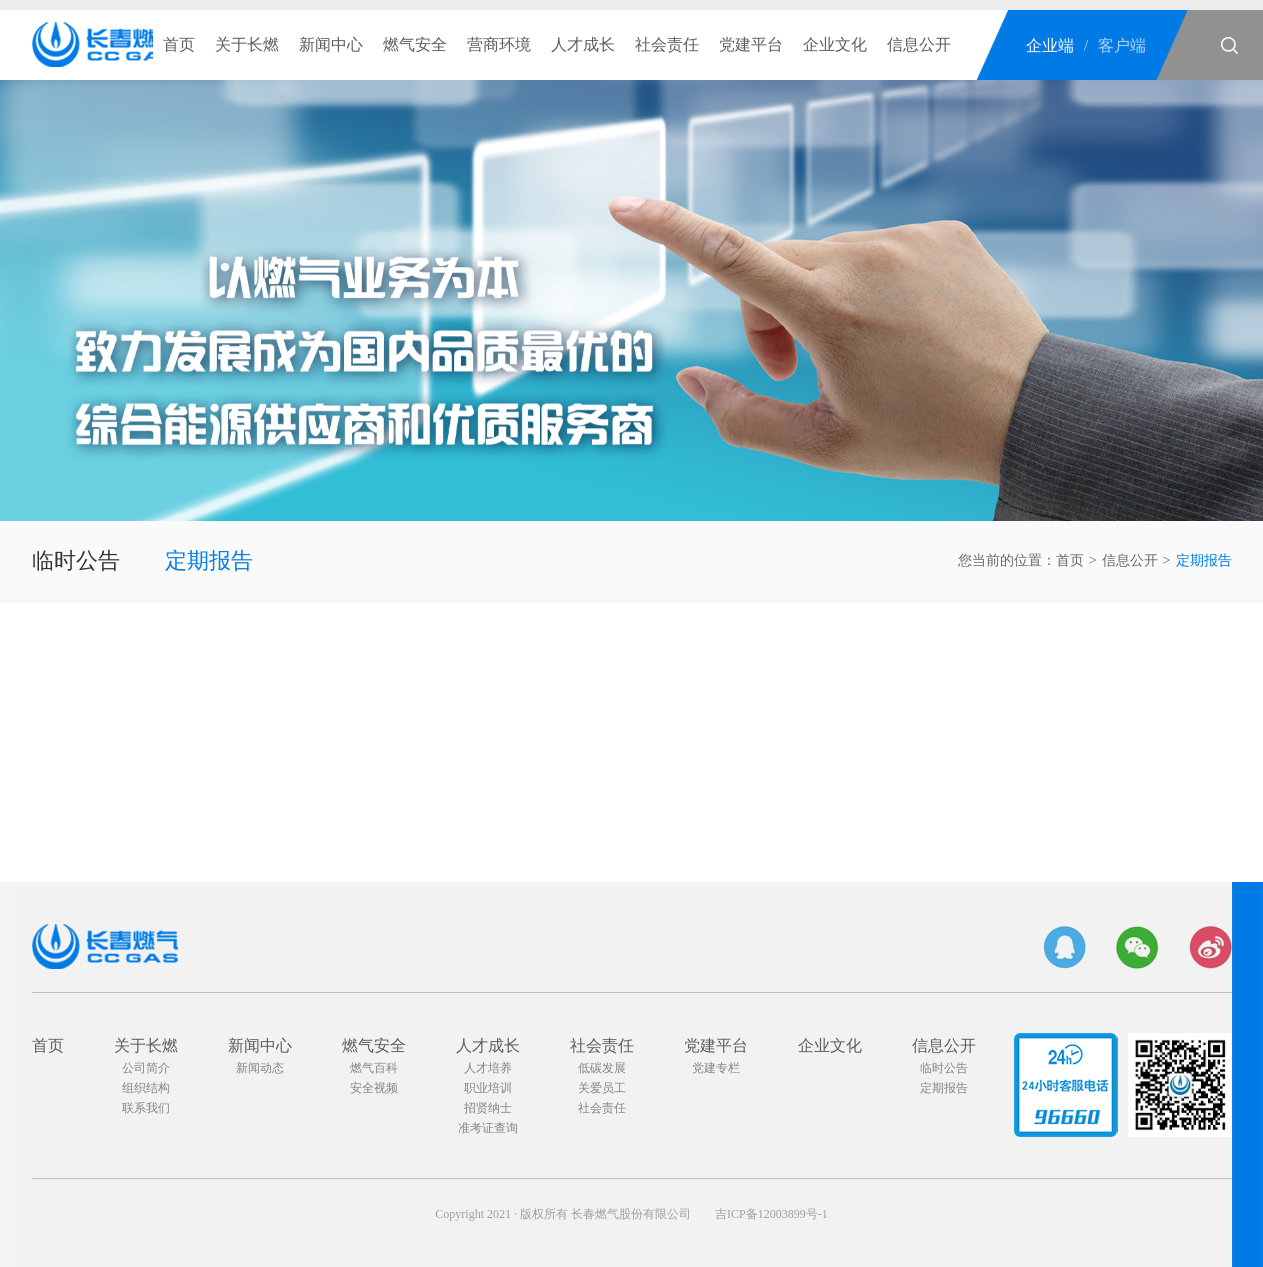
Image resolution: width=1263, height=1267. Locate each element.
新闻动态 (260, 1068)
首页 (179, 44)
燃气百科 (374, 1068)
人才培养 (488, 1068)
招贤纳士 (488, 1108)
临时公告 (76, 560)
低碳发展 (602, 1068)
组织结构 (146, 1088)
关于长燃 (247, 44)
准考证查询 (488, 1128)
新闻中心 (331, 44)
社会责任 (667, 44)
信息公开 (919, 44)
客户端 (1122, 45)
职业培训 (488, 1088)
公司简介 (146, 1068)
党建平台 (751, 44)
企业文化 (835, 44)
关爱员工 (602, 1088)
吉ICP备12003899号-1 (771, 1214)
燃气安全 (415, 44)
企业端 (1050, 45)
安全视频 (374, 1088)
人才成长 (583, 44)
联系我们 (146, 1108)
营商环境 (499, 44)
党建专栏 (716, 1068)
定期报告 (209, 560)
